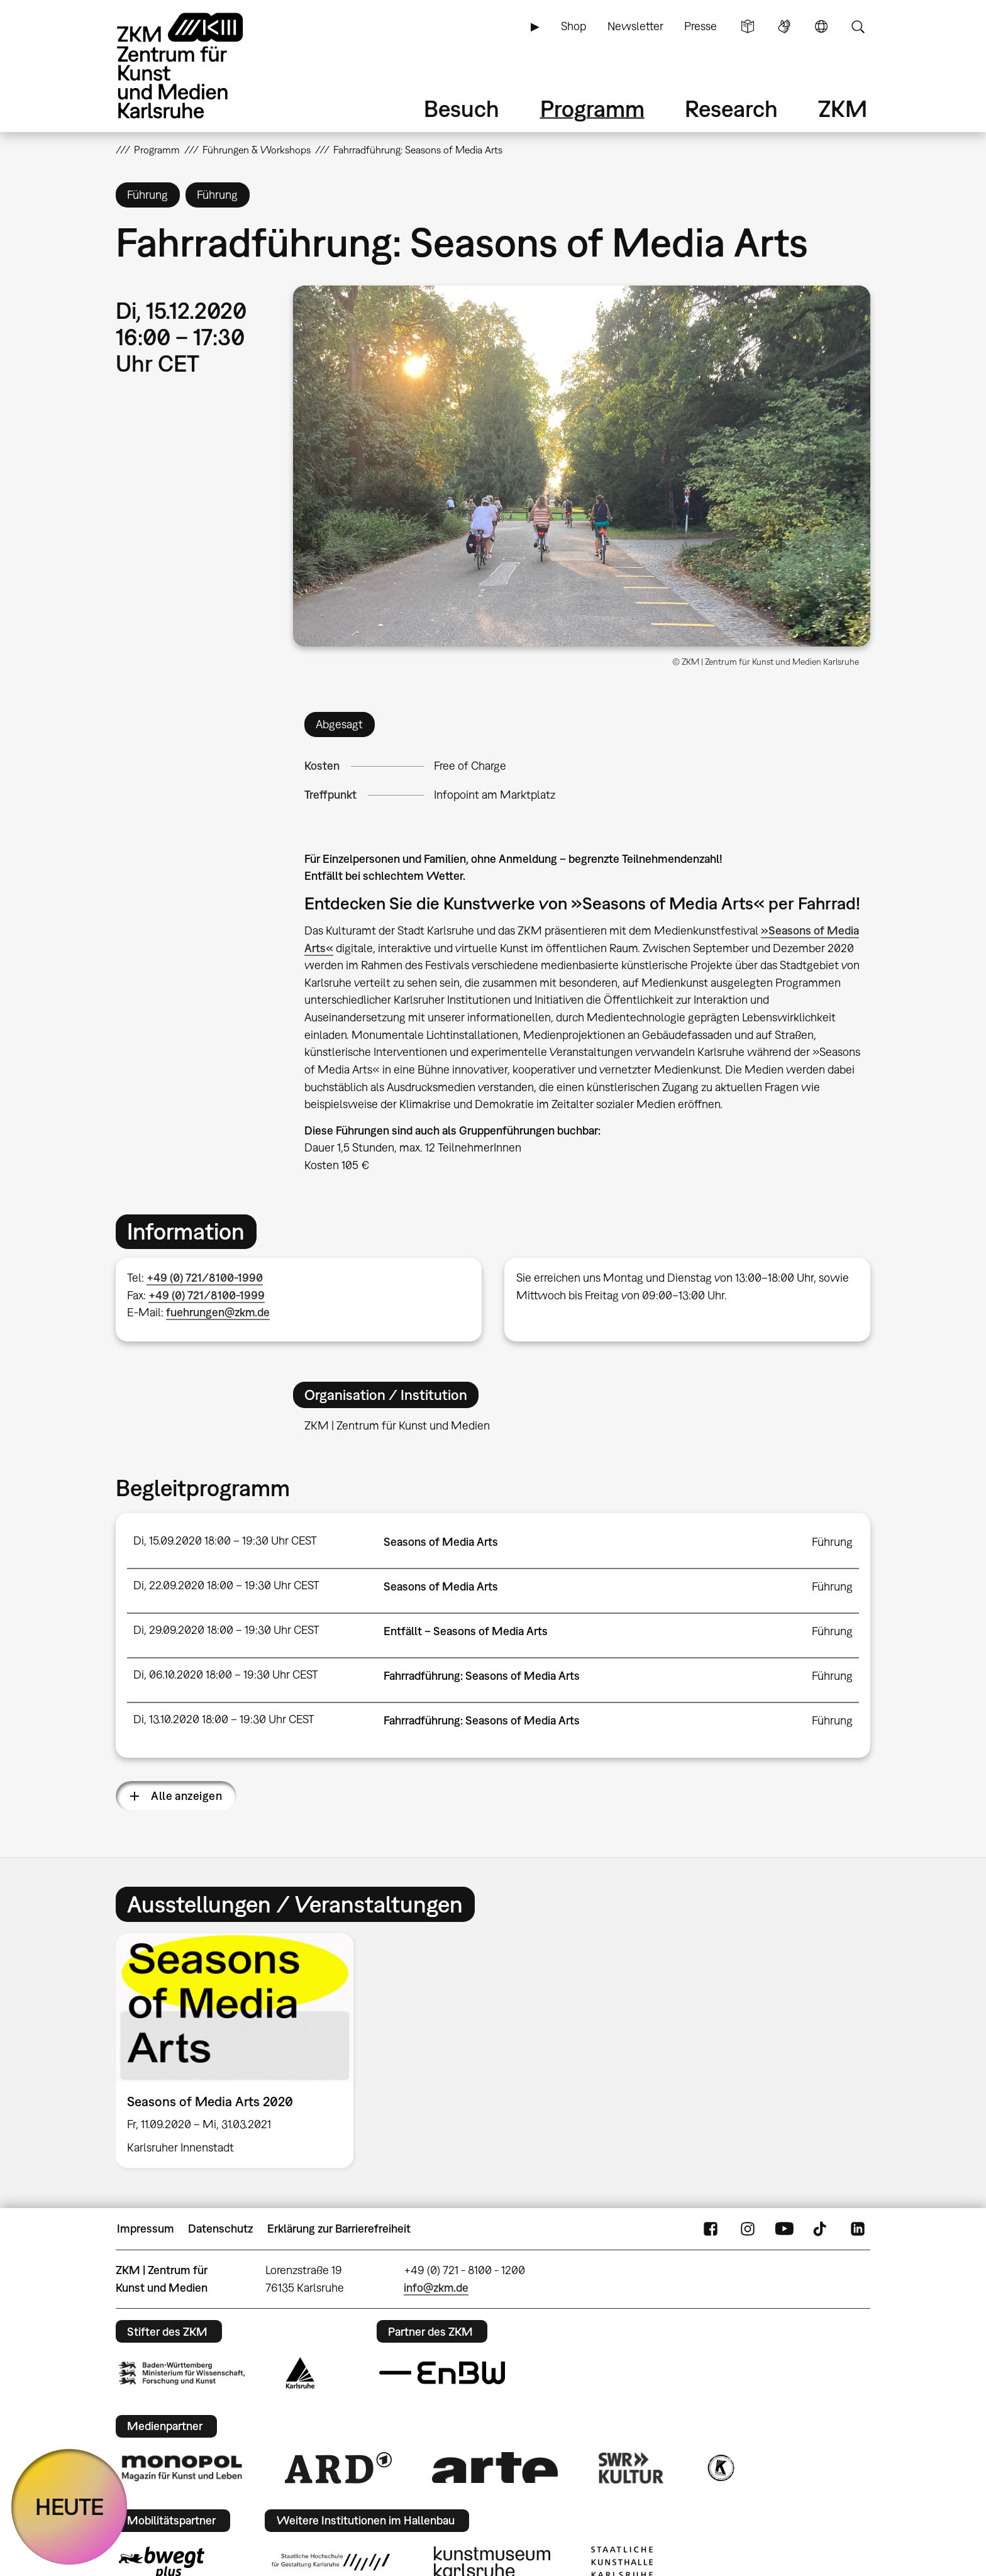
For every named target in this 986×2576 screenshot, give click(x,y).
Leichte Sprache (747, 26)
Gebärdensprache (784, 26)
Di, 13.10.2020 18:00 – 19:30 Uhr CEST (223, 1719)
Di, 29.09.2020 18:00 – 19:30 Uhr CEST (226, 1629)
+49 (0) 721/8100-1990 (205, 1277)
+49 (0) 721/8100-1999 (206, 1295)
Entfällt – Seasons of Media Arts (466, 1631)
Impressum (145, 2228)
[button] (581, 466)
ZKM (842, 108)
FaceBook (710, 2229)
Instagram (747, 2229)
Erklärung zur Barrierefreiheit (339, 2228)
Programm (592, 108)
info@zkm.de (436, 2287)
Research (731, 108)
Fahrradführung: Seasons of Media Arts (482, 1675)
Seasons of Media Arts (441, 1541)
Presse (700, 26)
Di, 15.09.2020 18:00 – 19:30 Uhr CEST (225, 1540)
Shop (573, 26)
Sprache (821, 26)
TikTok (821, 2229)
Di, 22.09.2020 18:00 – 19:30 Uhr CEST (226, 1585)
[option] (240, 2050)
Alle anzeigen (186, 1795)
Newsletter (635, 26)
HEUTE (69, 2506)
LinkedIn (857, 2229)
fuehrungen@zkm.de (218, 1312)
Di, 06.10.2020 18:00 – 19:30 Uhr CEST (225, 1674)
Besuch (461, 108)
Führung (832, 1541)
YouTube (784, 2229)
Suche (857, 26)
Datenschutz (220, 2228)
